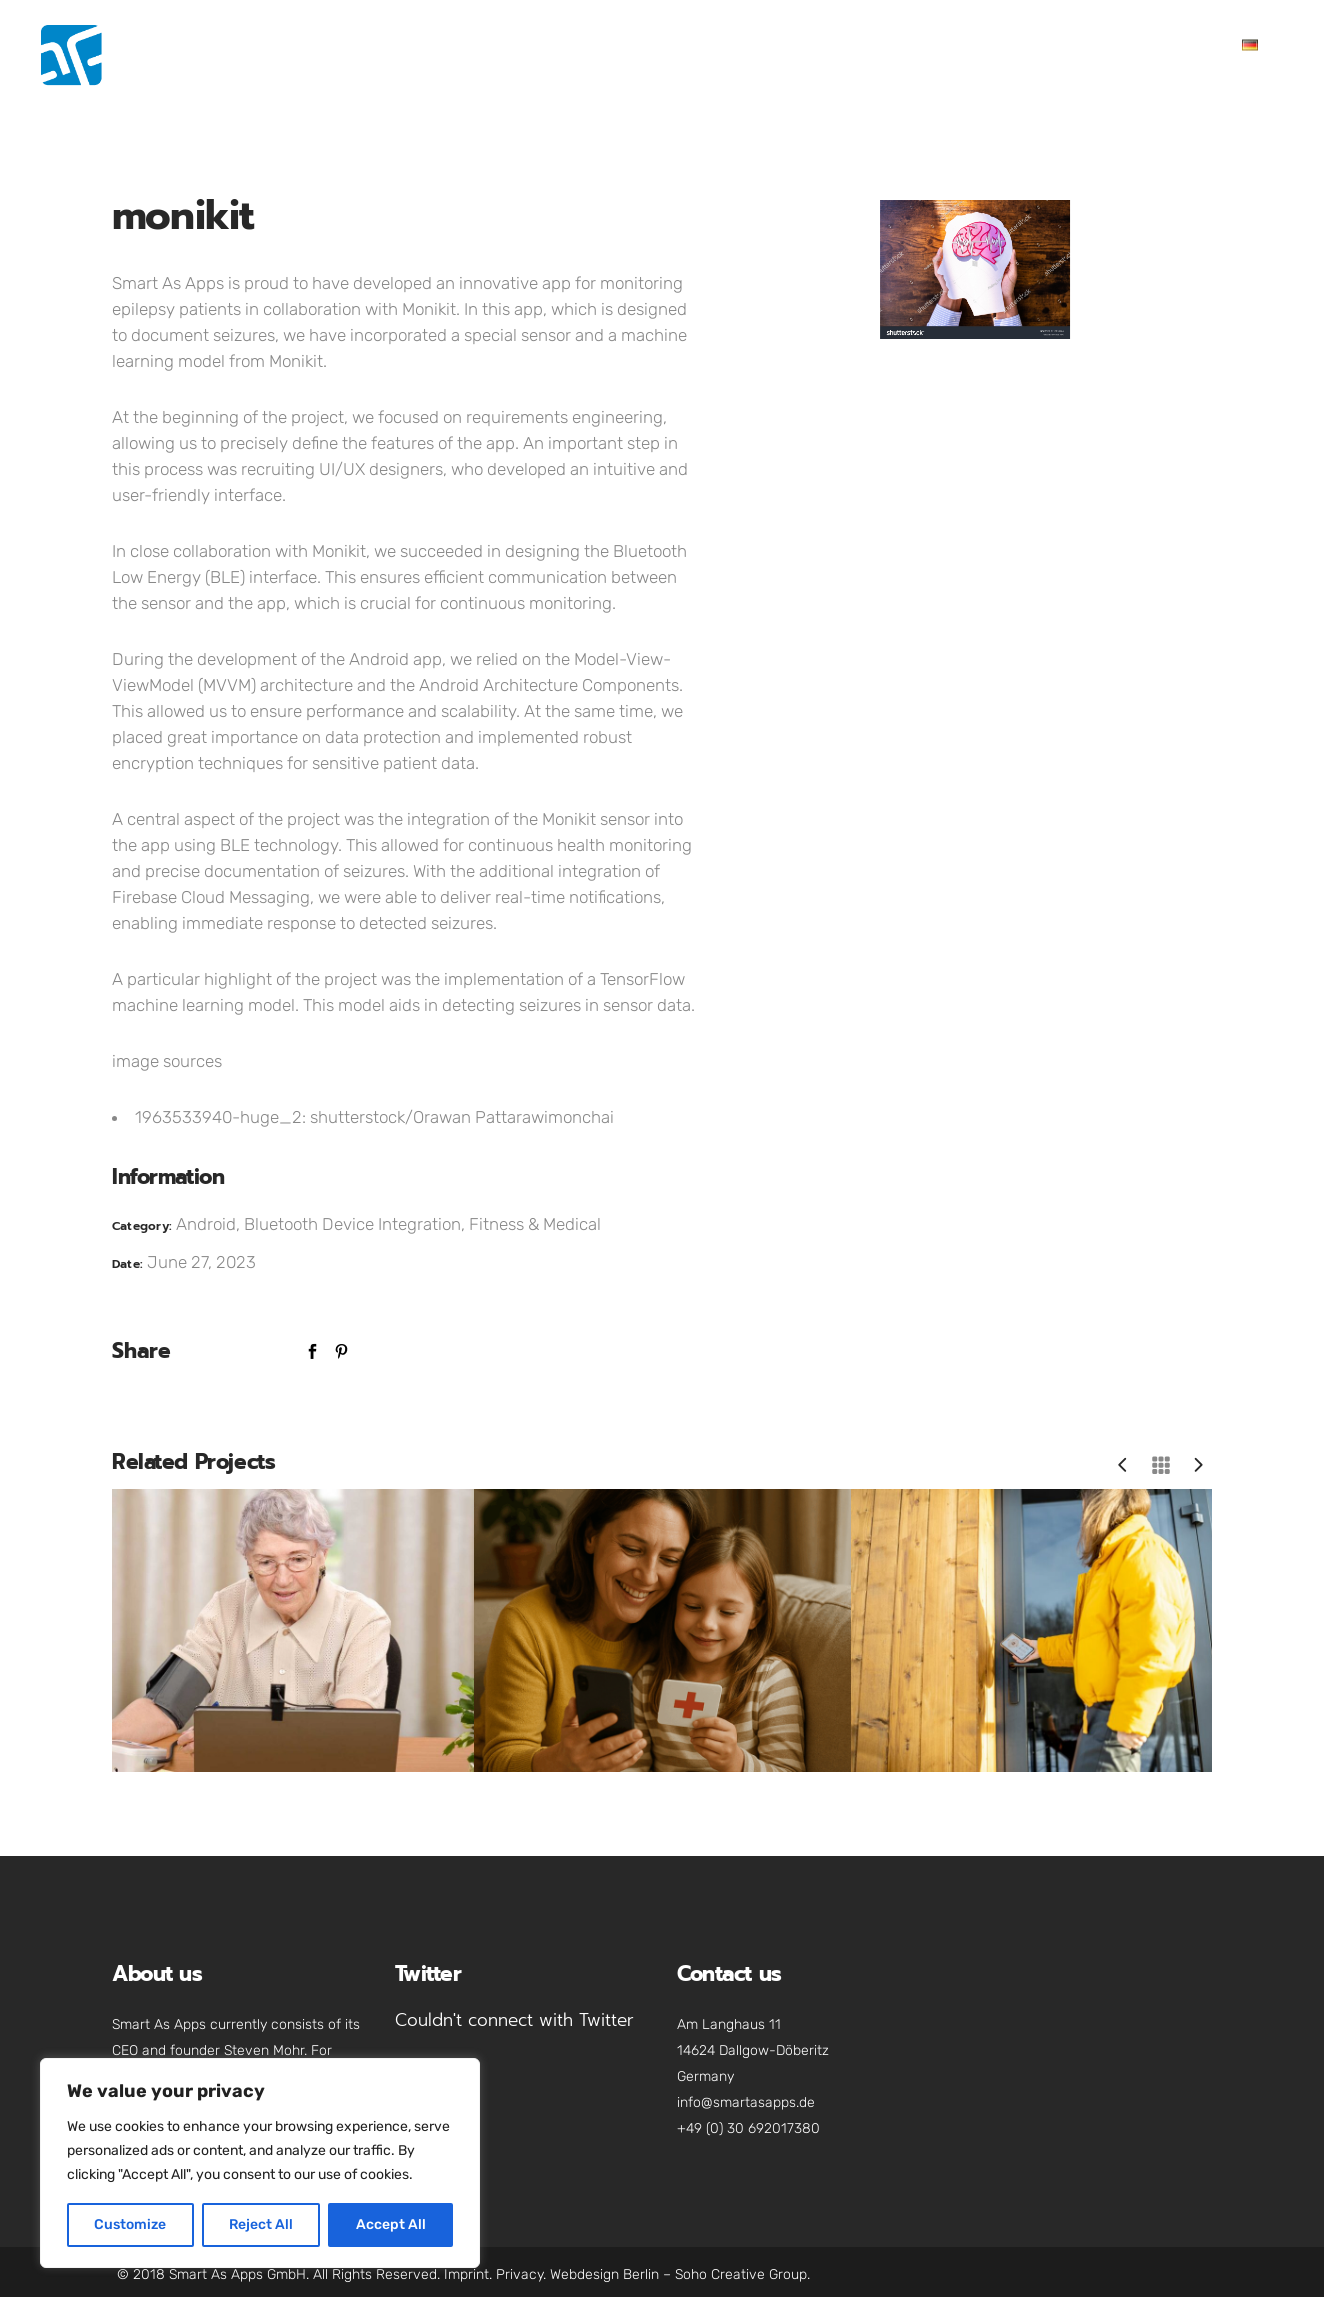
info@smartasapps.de (746, 2102)
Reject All (261, 2224)
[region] (260, 2163)
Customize (130, 2224)
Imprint (466, 2274)
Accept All (391, 2224)
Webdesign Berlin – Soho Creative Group (678, 2274)
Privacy (519, 2274)
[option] (974, 269)
